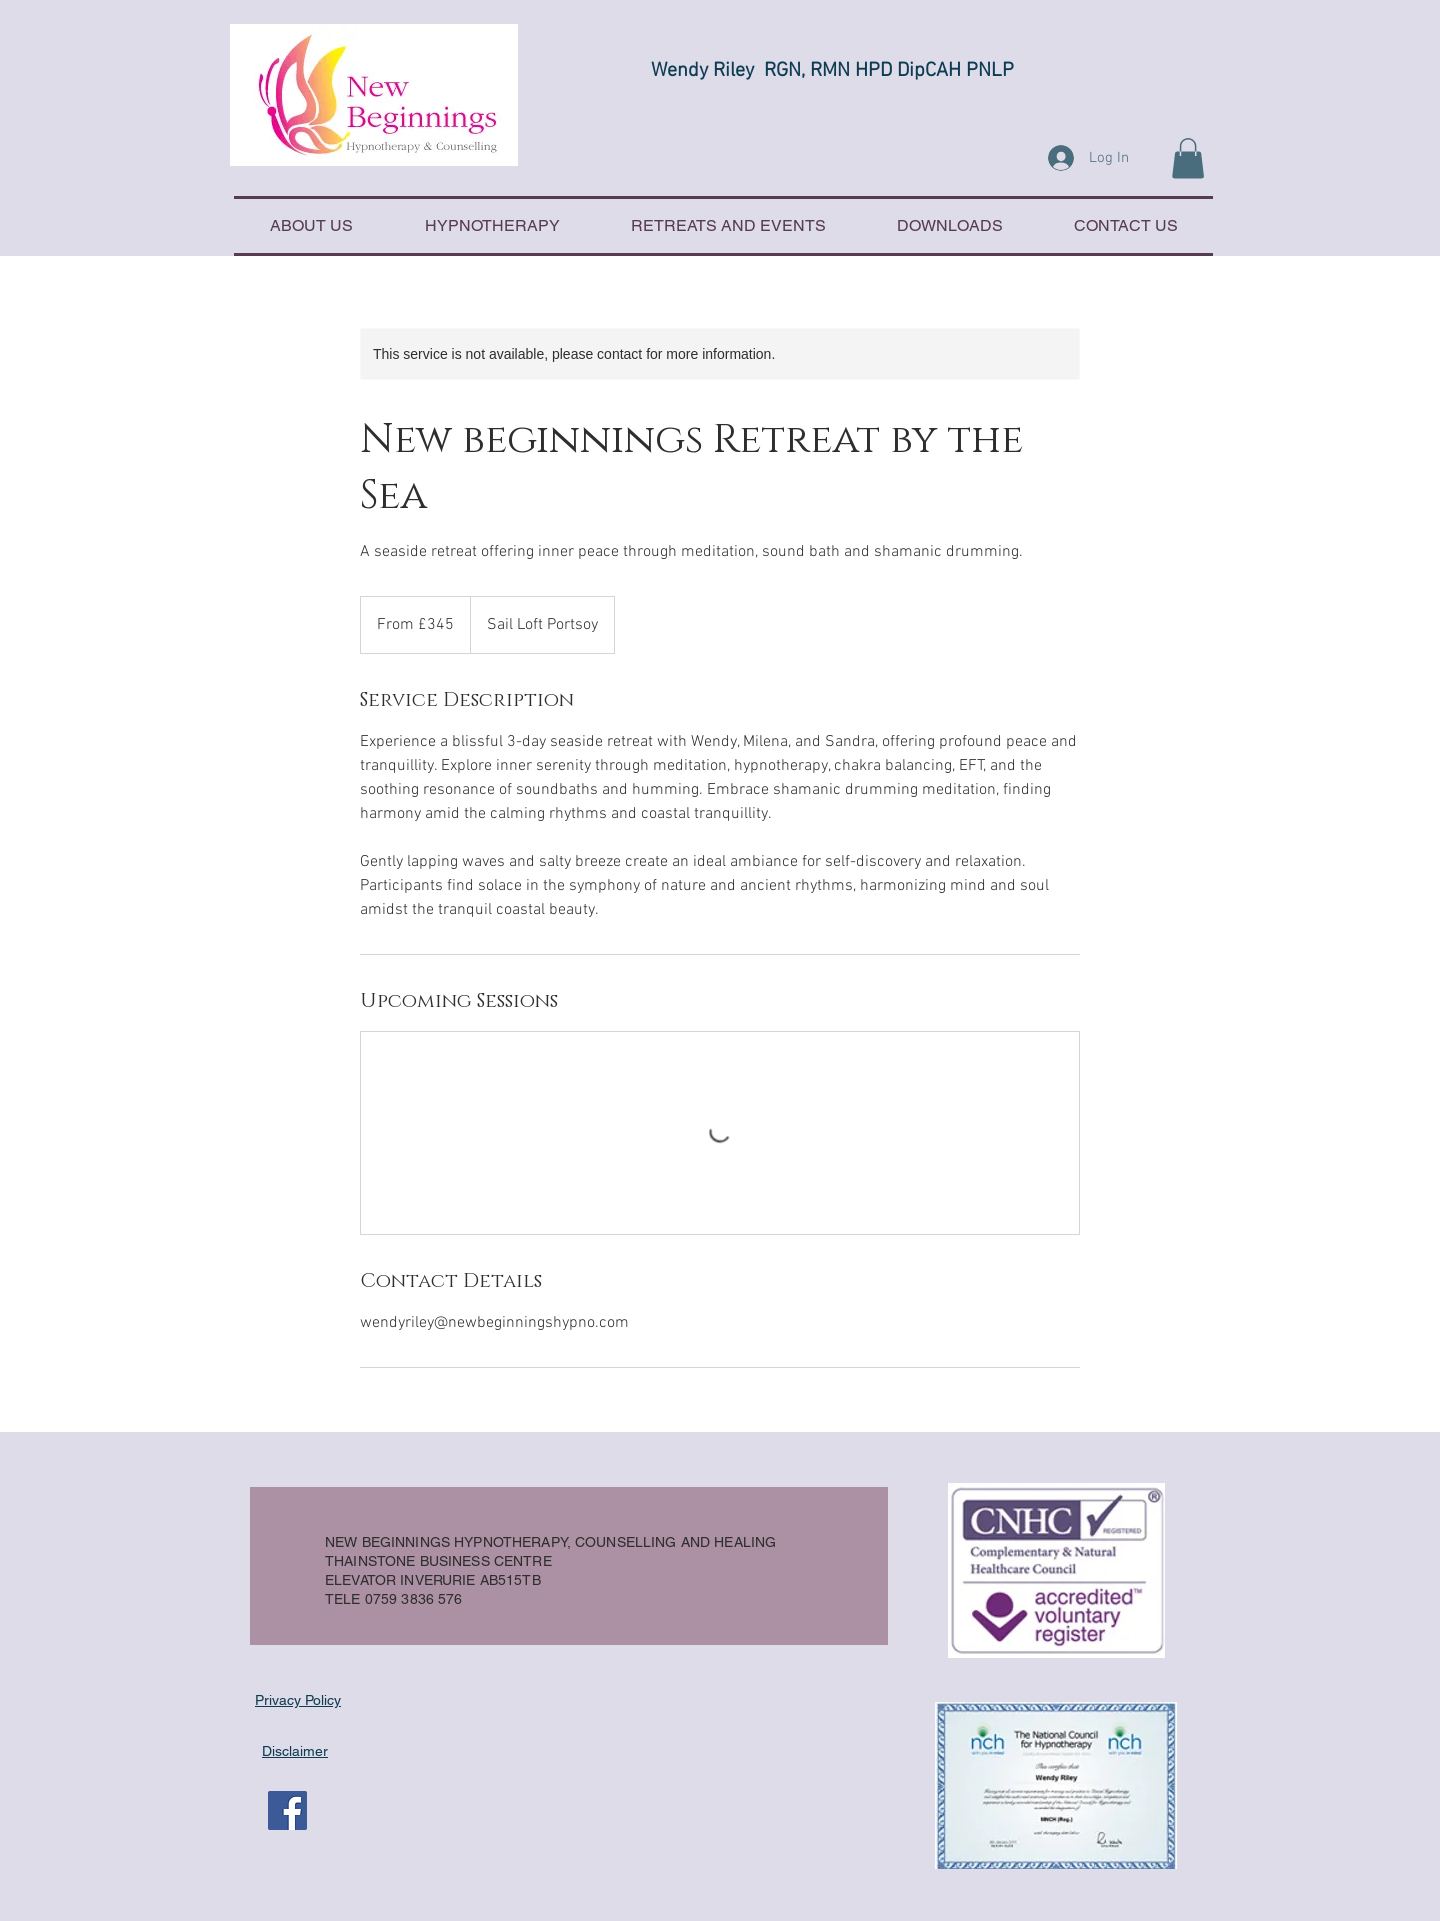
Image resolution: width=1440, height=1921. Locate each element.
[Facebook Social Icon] (287, 1810)
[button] (1188, 158)
